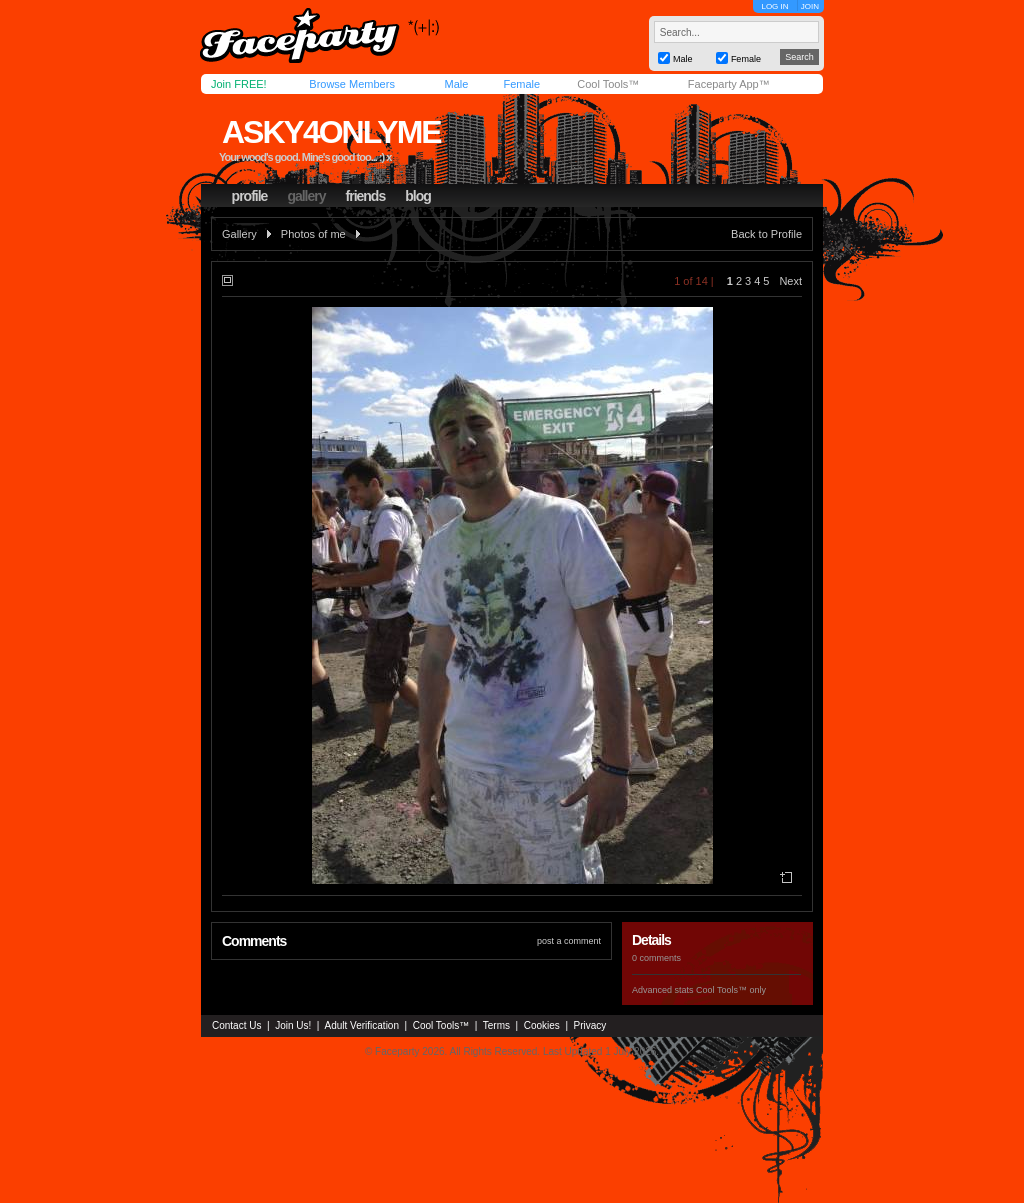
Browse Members (352, 84)
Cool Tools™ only (731, 990)
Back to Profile (766, 234)
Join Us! (293, 1025)
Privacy (590, 1025)
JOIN (810, 6)
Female (521, 84)
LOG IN (774, 6)
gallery (306, 196)
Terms (496, 1025)
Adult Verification (361, 1025)
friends (366, 196)
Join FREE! (239, 84)
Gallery (239, 234)
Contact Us (236, 1025)
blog (418, 196)
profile (250, 196)
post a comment (569, 941)
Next (790, 281)
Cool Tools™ (608, 84)
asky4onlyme (331, 132)
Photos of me (313, 234)
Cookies (542, 1025)
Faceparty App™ (729, 84)
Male (456, 84)
